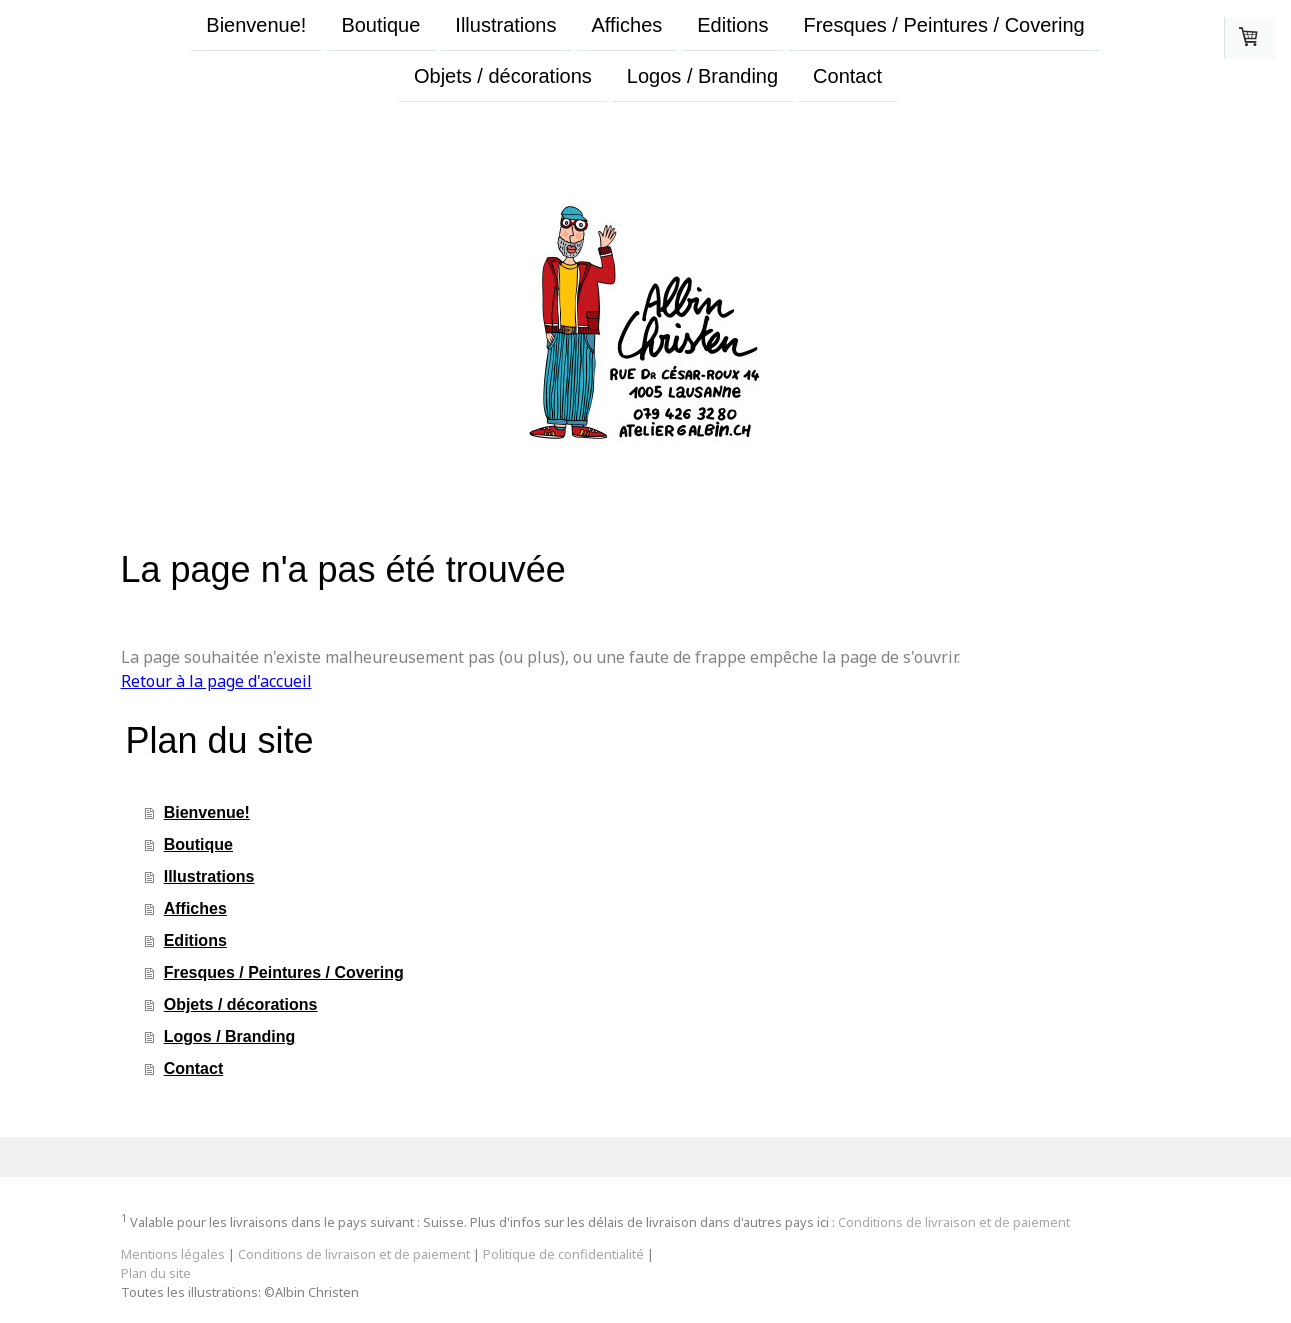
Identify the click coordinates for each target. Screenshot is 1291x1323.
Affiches (627, 25)
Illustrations (505, 25)
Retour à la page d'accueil (216, 681)
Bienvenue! (256, 25)
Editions (732, 25)
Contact (847, 78)
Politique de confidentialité (563, 1254)
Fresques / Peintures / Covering (943, 25)
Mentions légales (173, 1254)
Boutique (380, 25)
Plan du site (156, 1273)
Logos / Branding (702, 78)
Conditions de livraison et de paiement (954, 1222)
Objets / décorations (503, 78)
